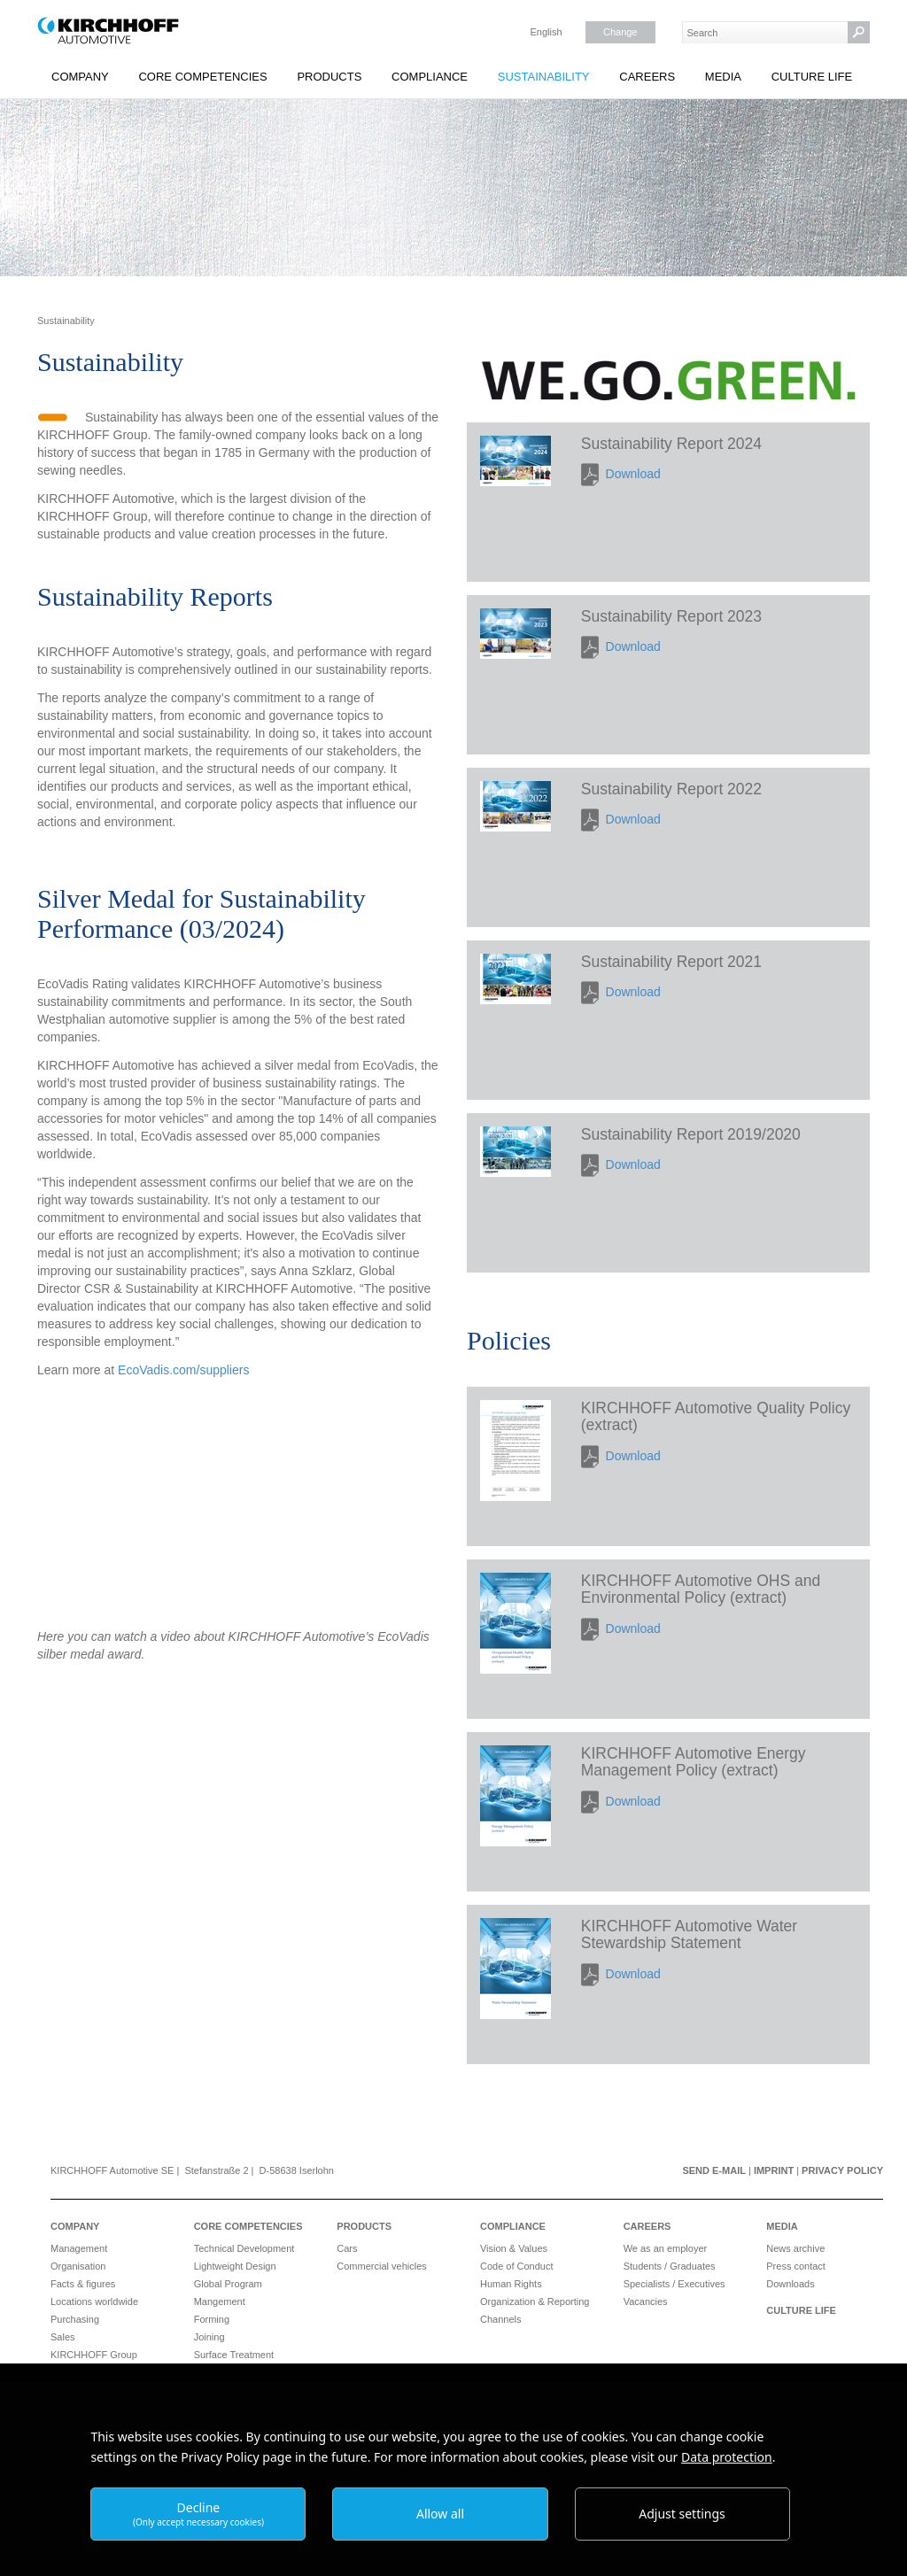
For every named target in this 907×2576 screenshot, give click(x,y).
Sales (62, 2337)
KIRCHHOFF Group (93, 2354)
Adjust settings (682, 2513)
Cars (347, 2248)
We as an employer (666, 2248)
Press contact (796, 2266)
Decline (198, 2513)
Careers (647, 76)
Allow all (440, 2513)
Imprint (774, 2170)
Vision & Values (513, 2248)
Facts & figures (82, 2283)
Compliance (429, 76)
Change (620, 32)
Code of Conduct (517, 2266)
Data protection (726, 2456)
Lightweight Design (235, 2266)
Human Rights (511, 2283)
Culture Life (812, 76)
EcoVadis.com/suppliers (183, 1370)
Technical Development (244, 2248)
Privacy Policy (842, 2170)
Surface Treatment (234, 2354)
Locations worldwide (94, 2301)
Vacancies (646, 2301)
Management (78, 2248)
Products (329, 76)
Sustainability (544, 76)
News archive (795, 2248)
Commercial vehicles (381, 2266)
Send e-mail (714, 2170)
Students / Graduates (670, 2266)
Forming (211, 2319)
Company (80, 76)
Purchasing (74, 2319)
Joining (209, 2337)
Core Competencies (202, 76)
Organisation (77, 2266)
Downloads (790, 2283)
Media (723, 76)
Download (633, 474)
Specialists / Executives (674, 2283)
